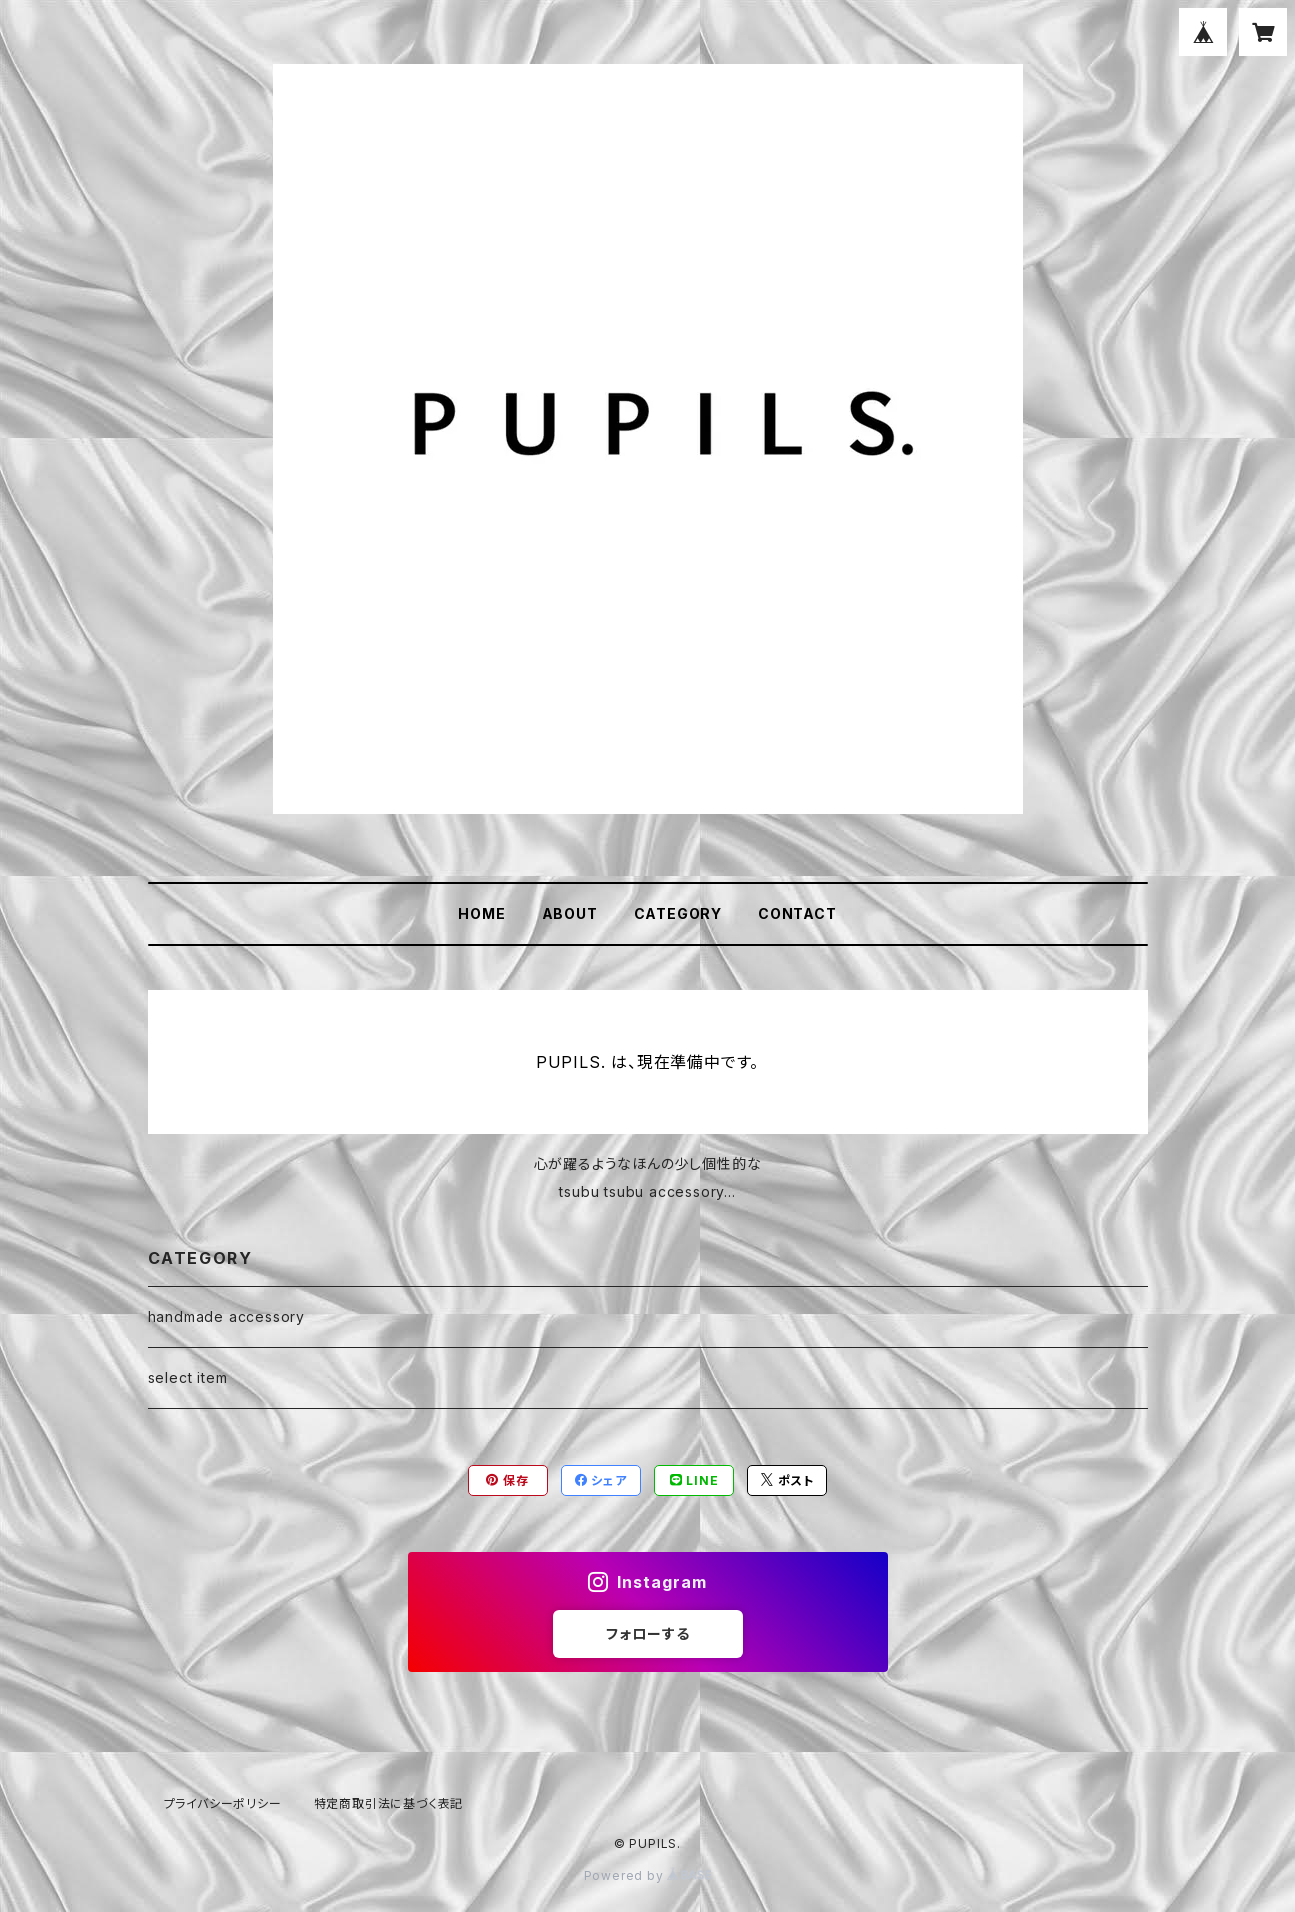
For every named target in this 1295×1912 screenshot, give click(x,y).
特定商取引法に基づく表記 (389, 1803)
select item (188, 1377)
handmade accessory (226, 1316)
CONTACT (797, 913)
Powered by (648, 1875)
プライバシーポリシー (223, 1803)
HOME (481, 913)
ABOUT (570, 913)
